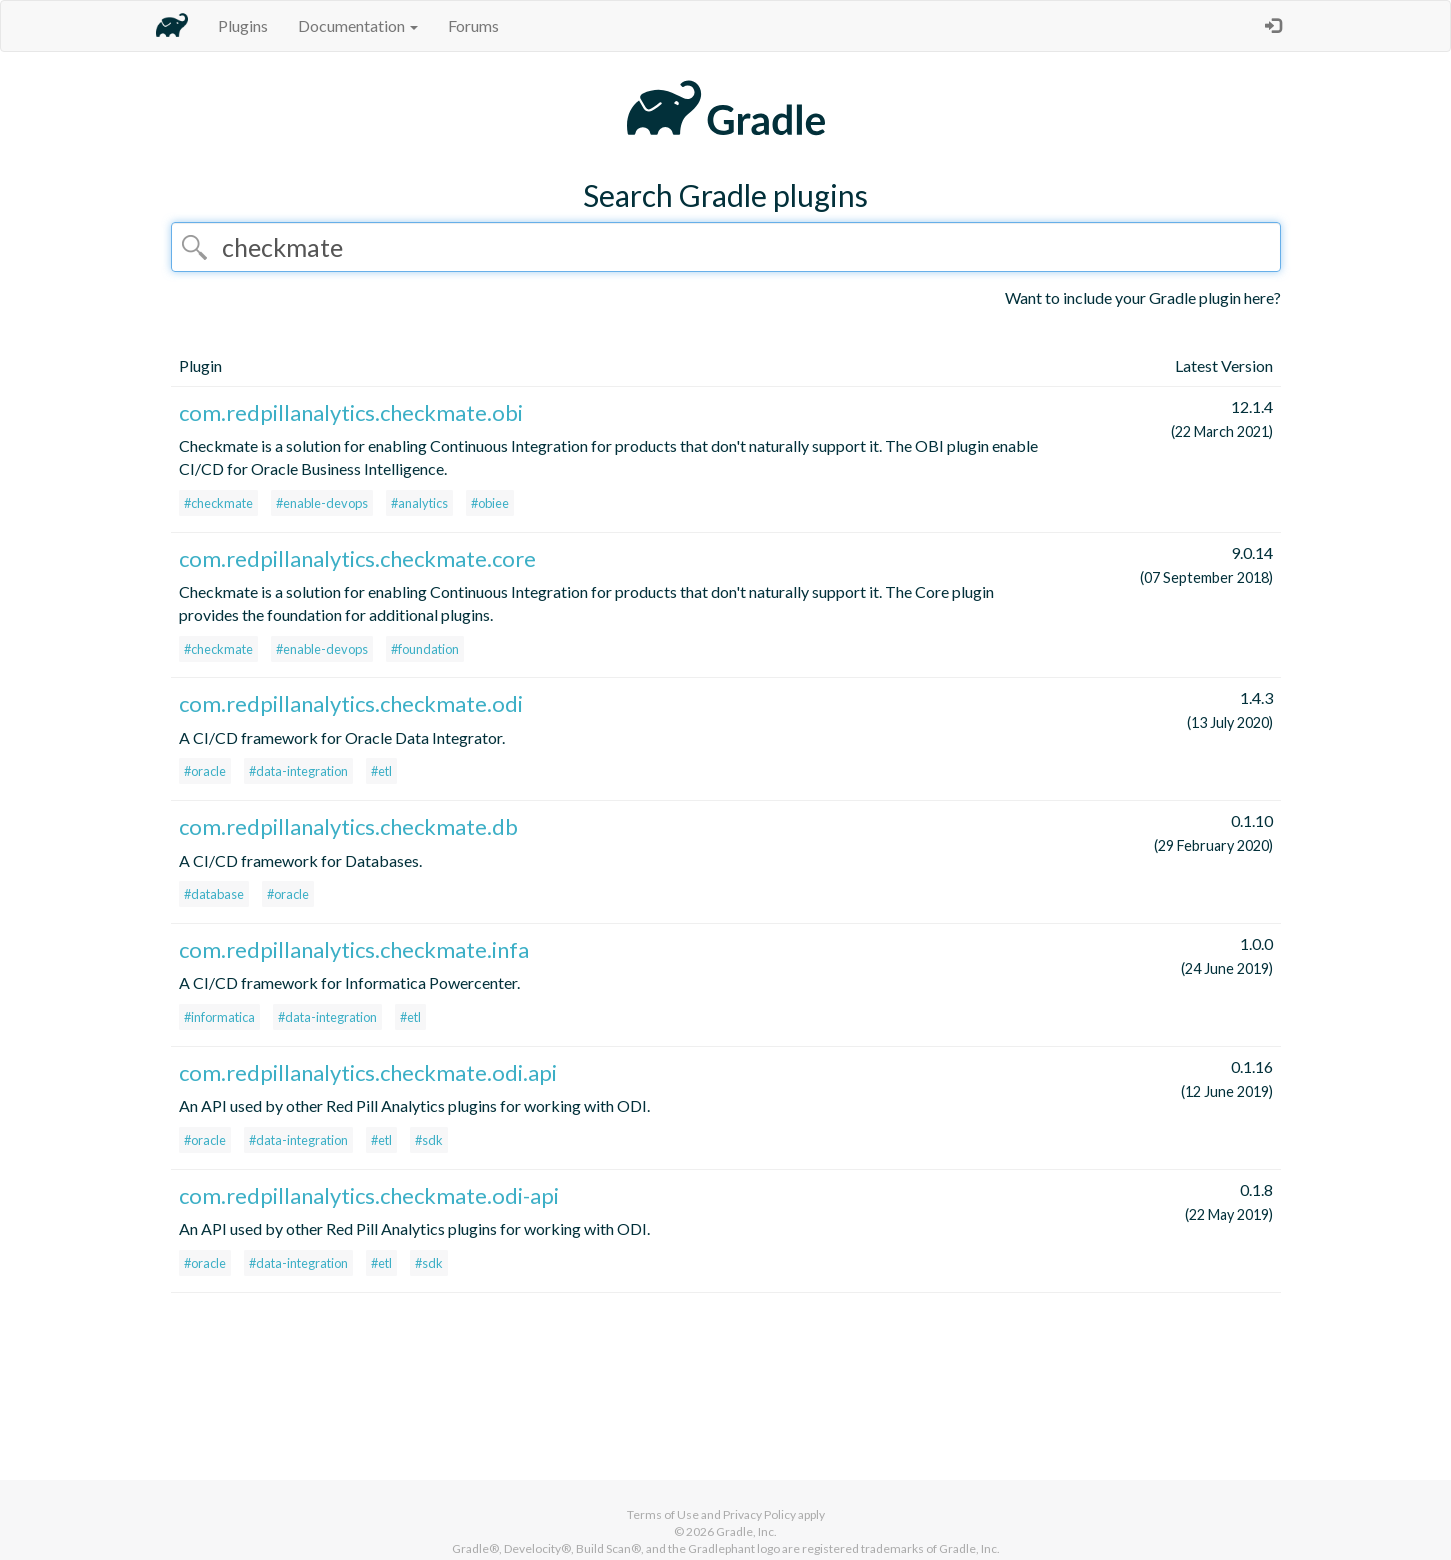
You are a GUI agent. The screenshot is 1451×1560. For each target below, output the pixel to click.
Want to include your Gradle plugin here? (1143, 297)
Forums (473, 25)
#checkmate (218, 503)
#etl (381, 771)
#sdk (429, 1140)
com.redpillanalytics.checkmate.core (357, 558)
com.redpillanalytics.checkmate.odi (351, 703)
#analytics (419, 503)
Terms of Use (663, 1514)
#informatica (219, 1017)
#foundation (425, 649)
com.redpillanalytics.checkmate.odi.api (368, 1072)
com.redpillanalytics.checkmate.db (348, 826)
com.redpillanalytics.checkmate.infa (354, 949)
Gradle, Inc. (746, 1531)
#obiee (490, 503)
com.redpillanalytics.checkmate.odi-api (369, 1195)
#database (214, 894)
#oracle (205, 771)
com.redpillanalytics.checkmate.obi (351, 412)
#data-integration (298, 771)
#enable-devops (322, 503)
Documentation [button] (358, 25)
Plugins (243, 25)
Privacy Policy (759, 1514)
